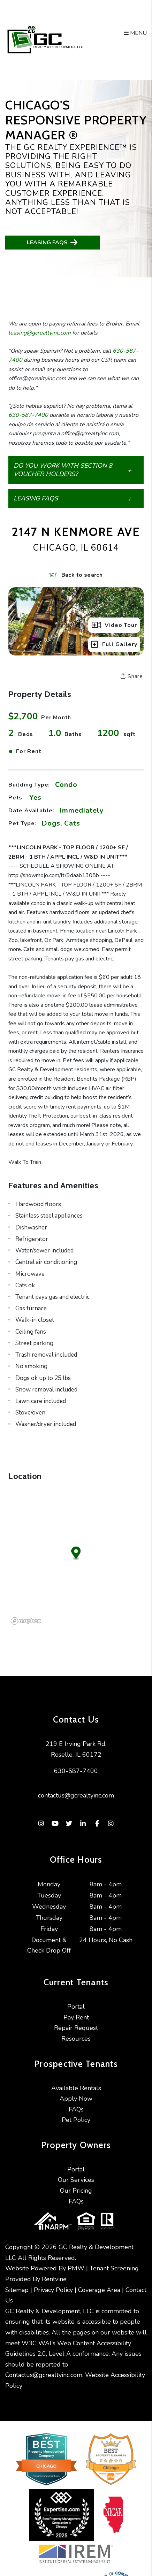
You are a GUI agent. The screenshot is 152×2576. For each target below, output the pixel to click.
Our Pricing (76, 2190)
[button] (76, 470)
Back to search (76, 575)
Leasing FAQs (52, 242)
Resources (76, 2038)
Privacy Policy (53, 2290)
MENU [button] (135, 33)
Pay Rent (76, 2017)
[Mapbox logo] (25, 1621)
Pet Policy (76, 2120)
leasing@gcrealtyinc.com (39, 333)
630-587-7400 (28, 415)
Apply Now (76, 2098)
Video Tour (114, 625)
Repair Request (76, 2028)
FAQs (76, 2109)
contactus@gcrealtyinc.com (76, 1795)
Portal (76, 2006)
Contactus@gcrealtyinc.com (43, 2375)
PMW (76, 2268)
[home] (44, 40)
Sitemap (17, 2290)
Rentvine (54, 2279)
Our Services (76, 2180)
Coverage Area (99, 2290)
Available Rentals (76, 2088)
